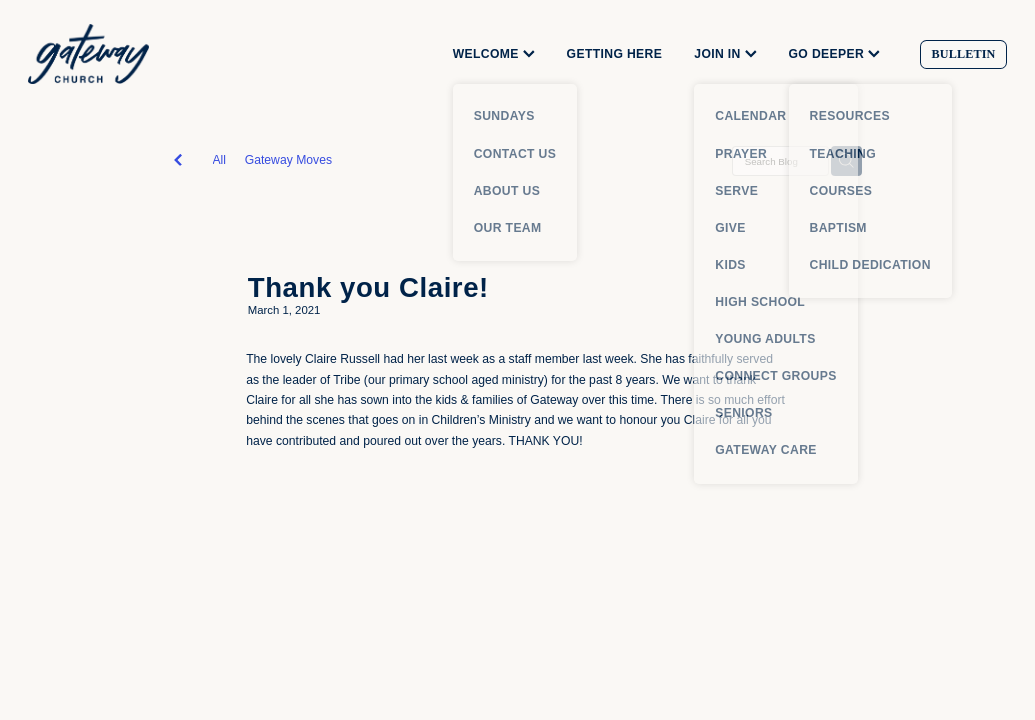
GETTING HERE (615, 54)
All (220, 160)
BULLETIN (964, 54)
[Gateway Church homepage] (126, 54)
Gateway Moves (288, 160)
